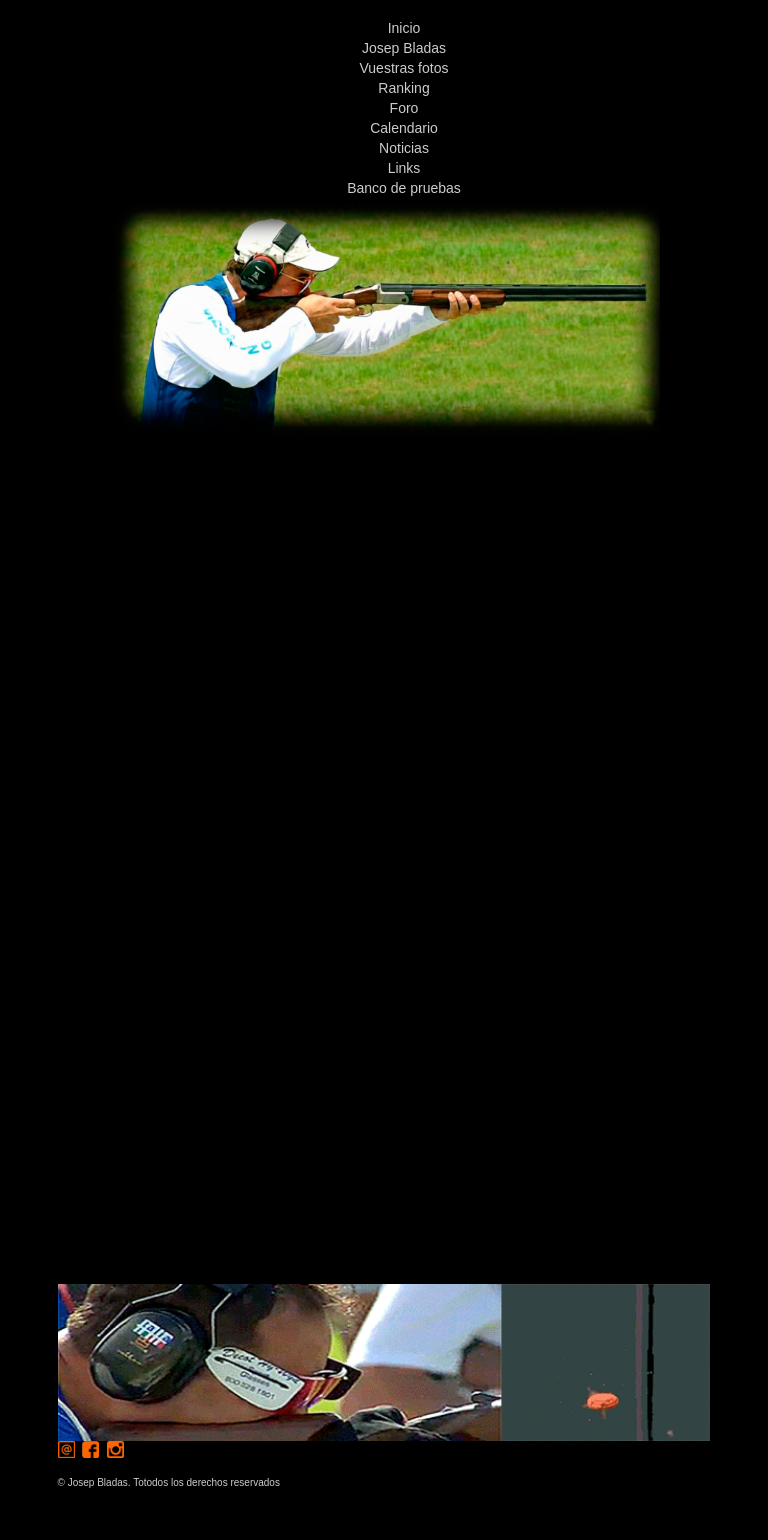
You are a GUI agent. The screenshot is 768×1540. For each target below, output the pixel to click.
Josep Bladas (404, 48)
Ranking (403, 88)
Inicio (404, 28)
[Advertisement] (384, 580)
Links (404, 168)
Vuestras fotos (404, 68)
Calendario (404, 128)
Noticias (404, 148)
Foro (404, 108)
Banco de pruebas (404, 188)
